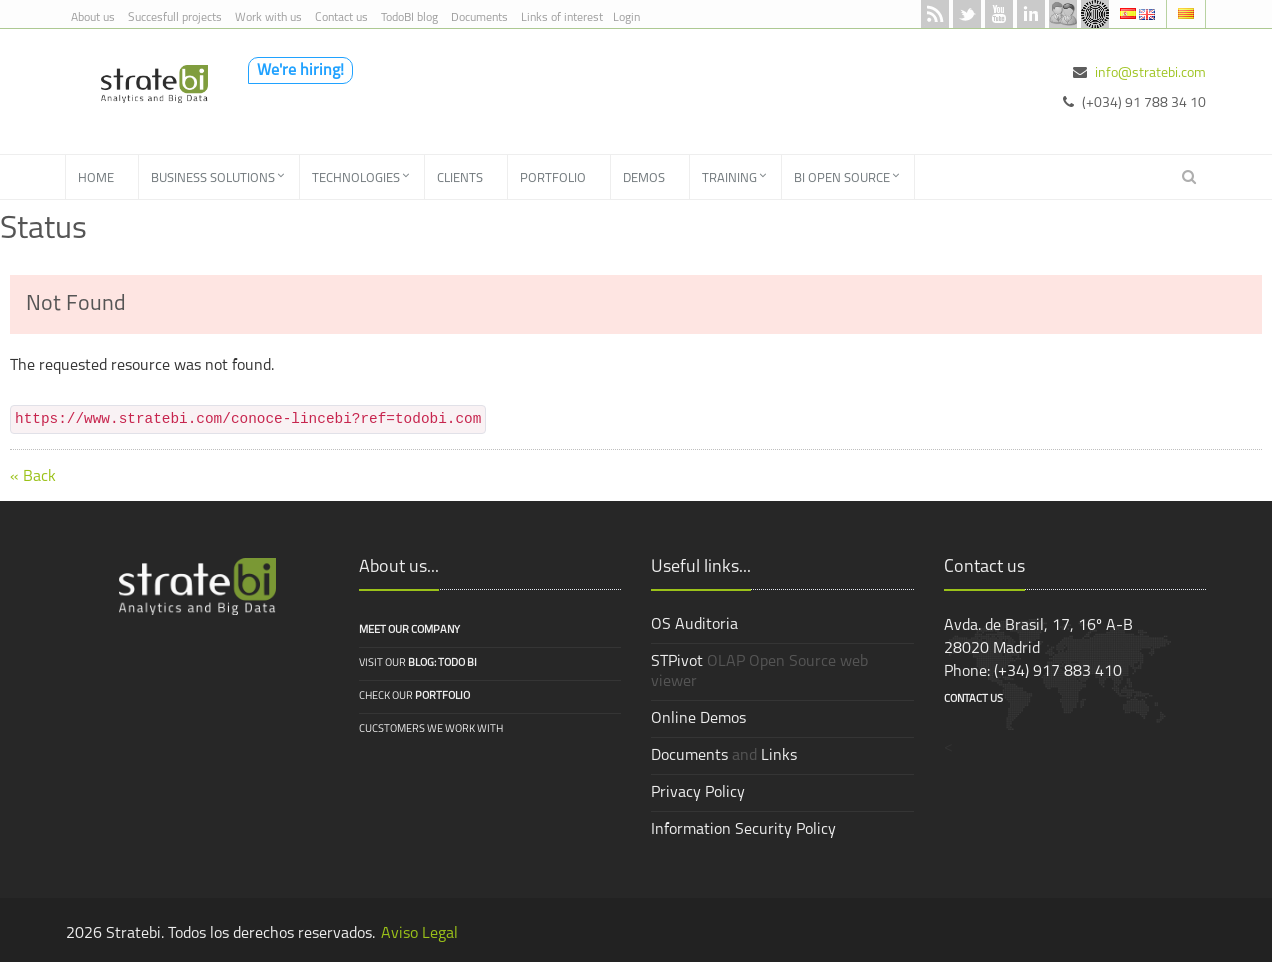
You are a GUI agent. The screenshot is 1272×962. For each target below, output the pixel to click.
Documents (479, 18)
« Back (33, 477)
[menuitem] (102, 176)
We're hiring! (300, 71)
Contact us (341, 18)
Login (626, 18)
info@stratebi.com (1150, 73)
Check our (414, 696)
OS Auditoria (694, 625)
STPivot (677, 662)
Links (779, 756)
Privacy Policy (698, 793)
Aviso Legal (419, 934)
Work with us (268, 18)
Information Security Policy (743, 830)
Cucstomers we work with (431, 729)
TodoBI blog (409, 18)
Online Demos (698, 719)
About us (93, 18)
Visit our (418, 663)
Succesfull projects (175, 18)
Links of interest (562, 18)
